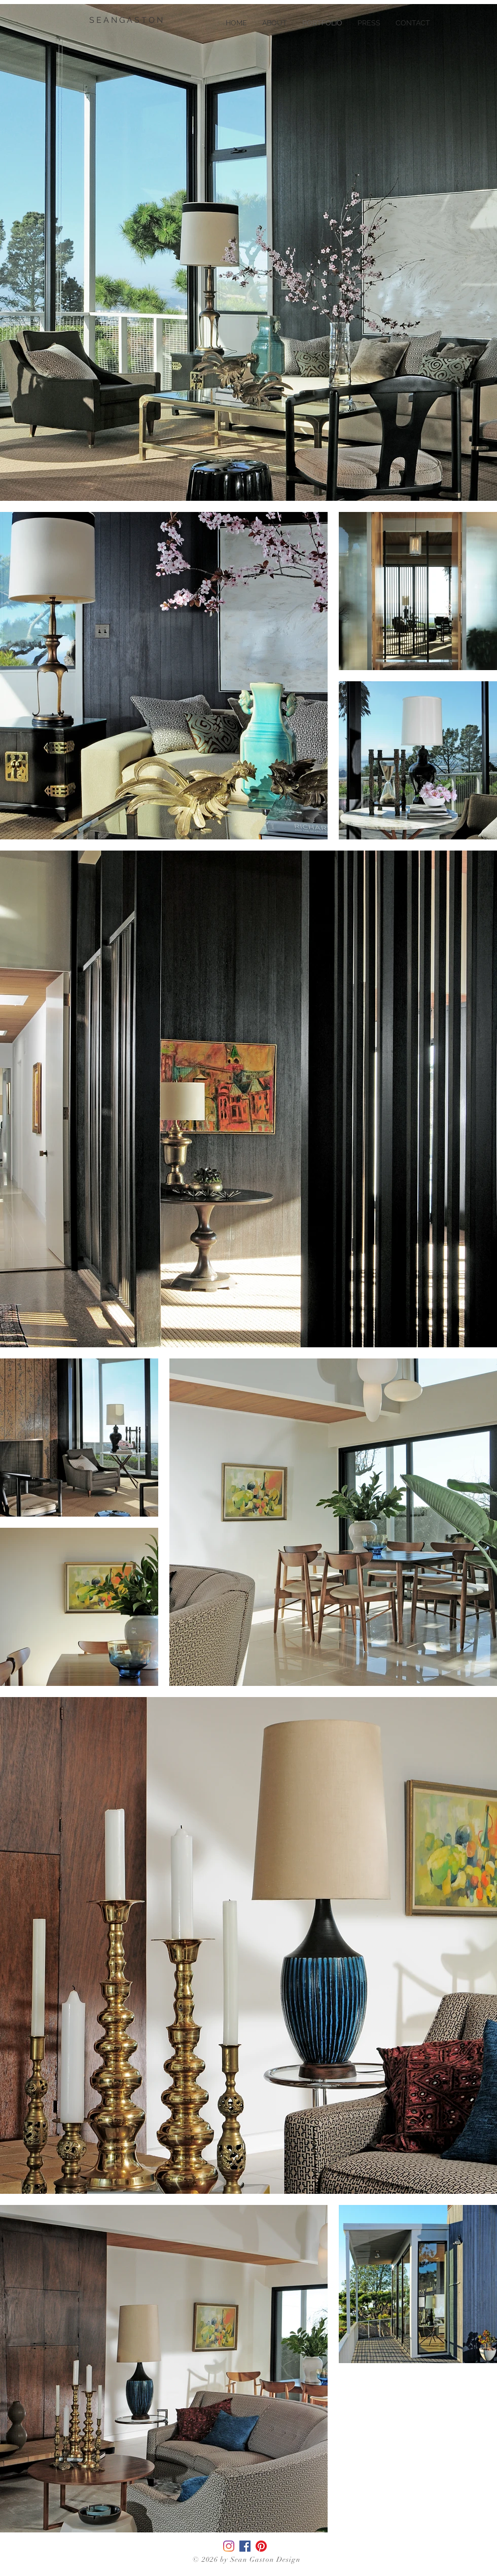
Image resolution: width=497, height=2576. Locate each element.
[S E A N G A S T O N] (126, 20)
